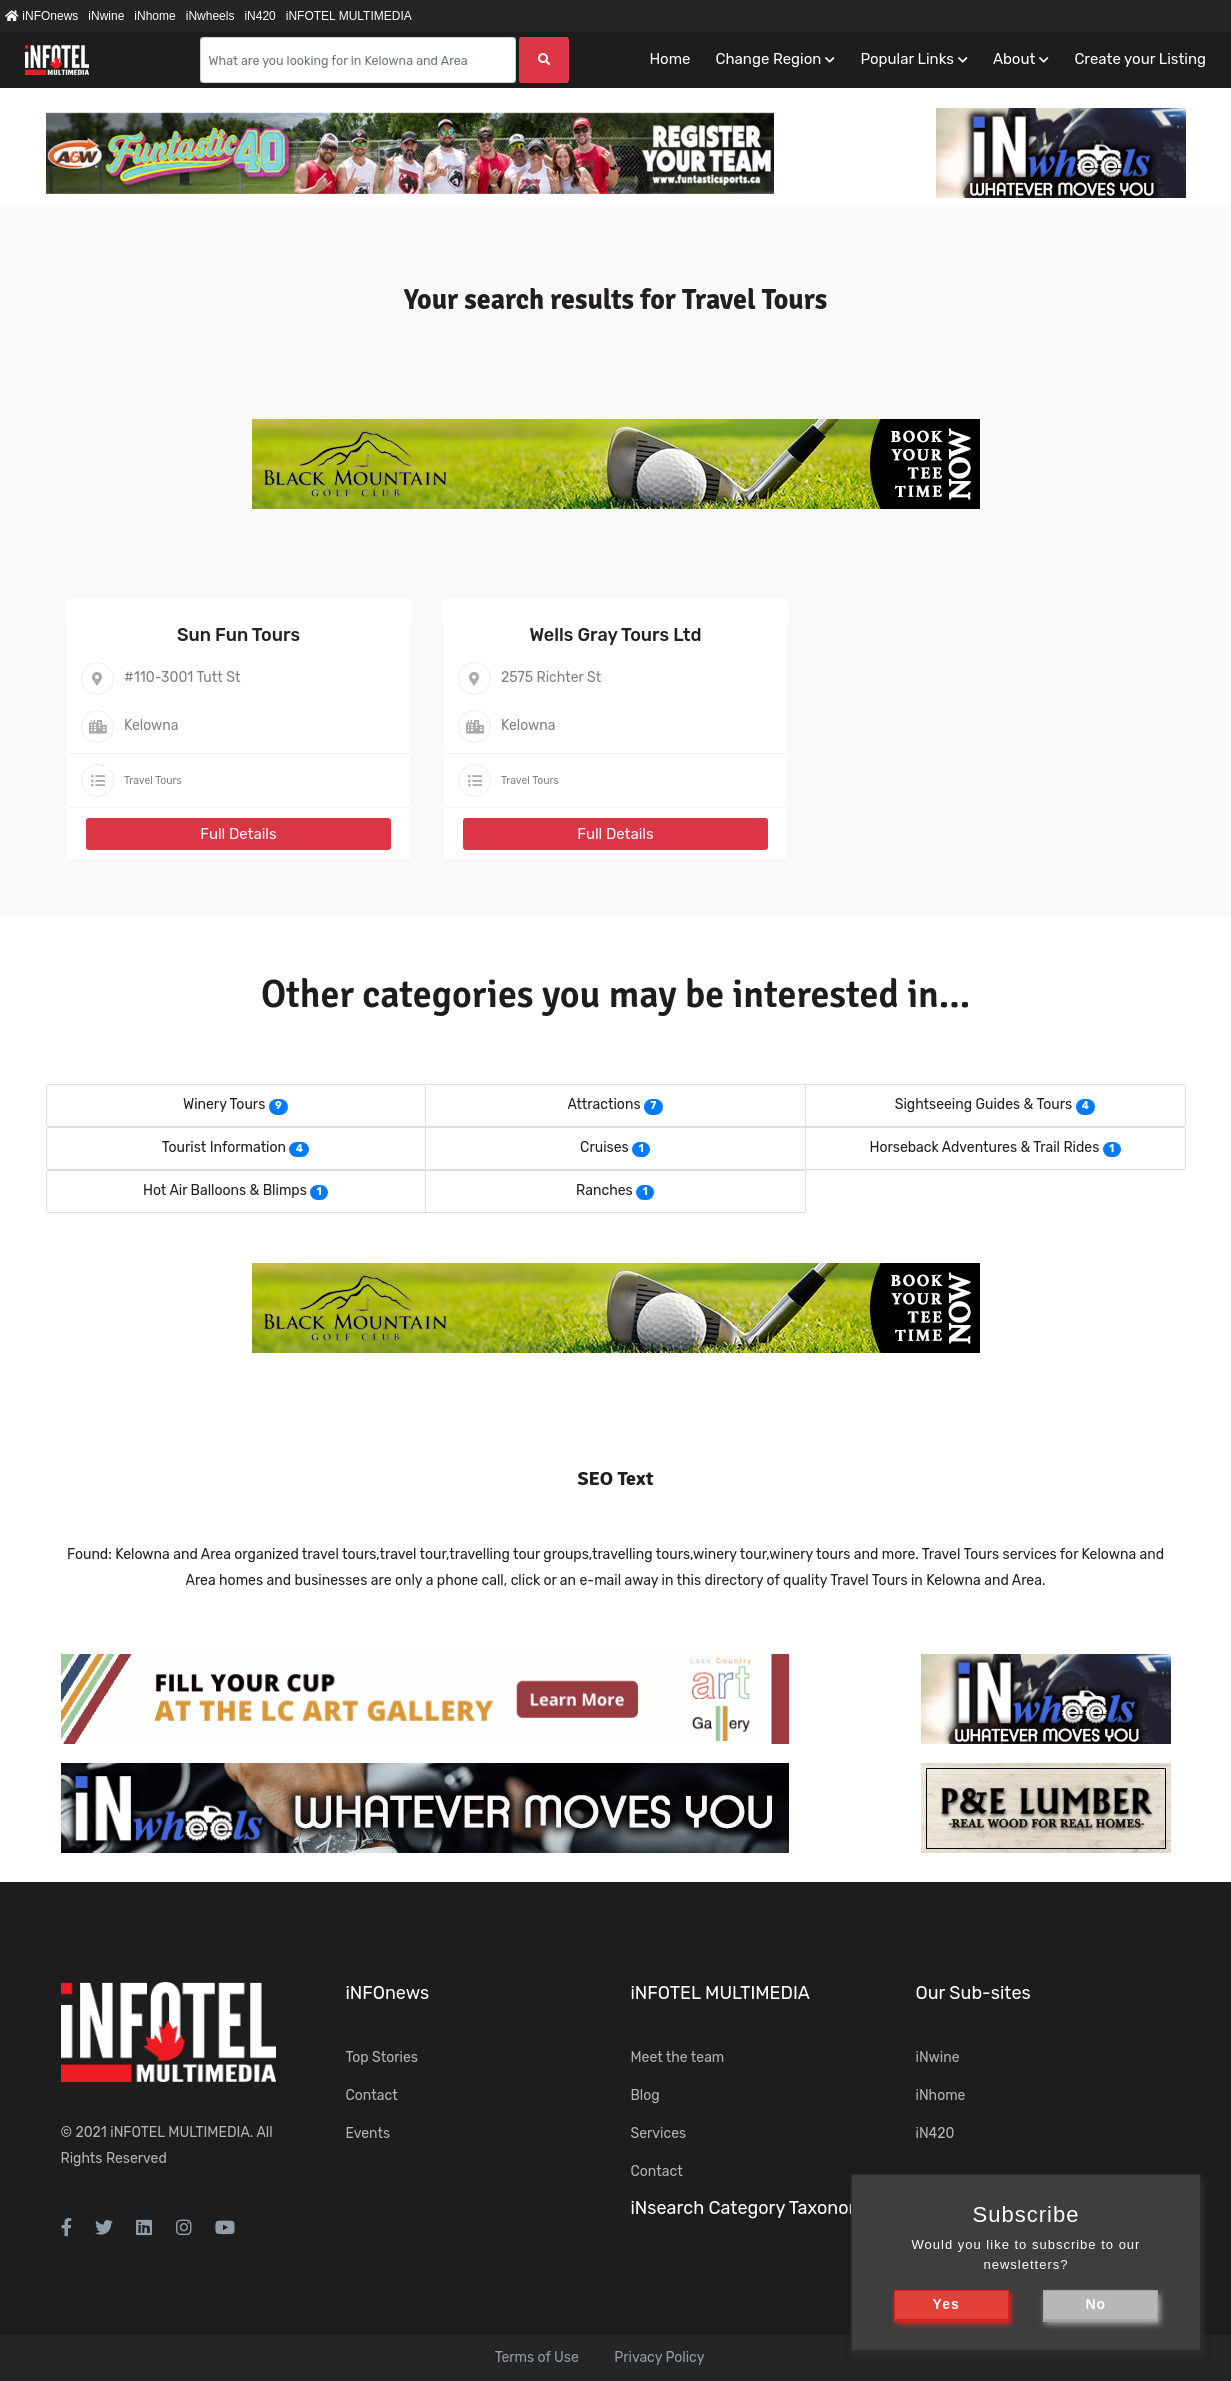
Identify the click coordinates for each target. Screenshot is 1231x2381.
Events (368, 2133)
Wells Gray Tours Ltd (615, 635)
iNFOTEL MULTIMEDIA (349, 16)
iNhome (154, 16)
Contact (372, 2095)
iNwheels (210, 16)
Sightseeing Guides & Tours (983, 1104)
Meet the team (678, 2057)
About (1014, 59)
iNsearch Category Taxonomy (753, 2208)
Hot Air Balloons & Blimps (225, 1190)
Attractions (603, 1104)
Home (669, 59)
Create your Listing (1140, 59)
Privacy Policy (659, 2357)
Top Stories (382, 2057)
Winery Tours (224, 1104)
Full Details (238, 834)
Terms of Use (537, 2357)
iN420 (259, 16)
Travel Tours (153, 780)
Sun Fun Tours (238, 635)
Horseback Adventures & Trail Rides (984, 1147)
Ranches (604, 1190)
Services (659, 2133)
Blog (645, 2095)
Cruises (604, 1147)
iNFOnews (41, 16)
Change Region (768, 59)
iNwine (106, 16)
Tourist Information (224, 1147)
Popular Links (906, 59)
